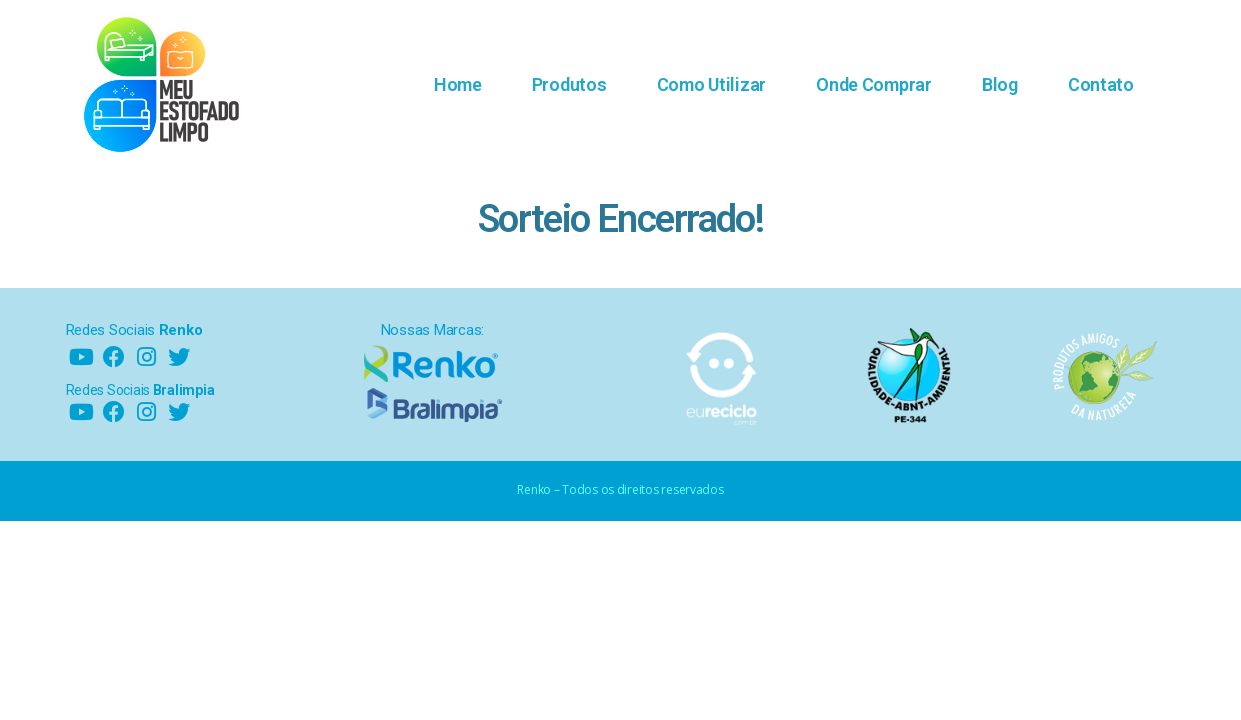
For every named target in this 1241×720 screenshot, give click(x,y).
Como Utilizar (712, 85)
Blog (1000, 85)
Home (458, 85)
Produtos (569, 85)
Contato (1101, 85)
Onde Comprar (874, 85)
